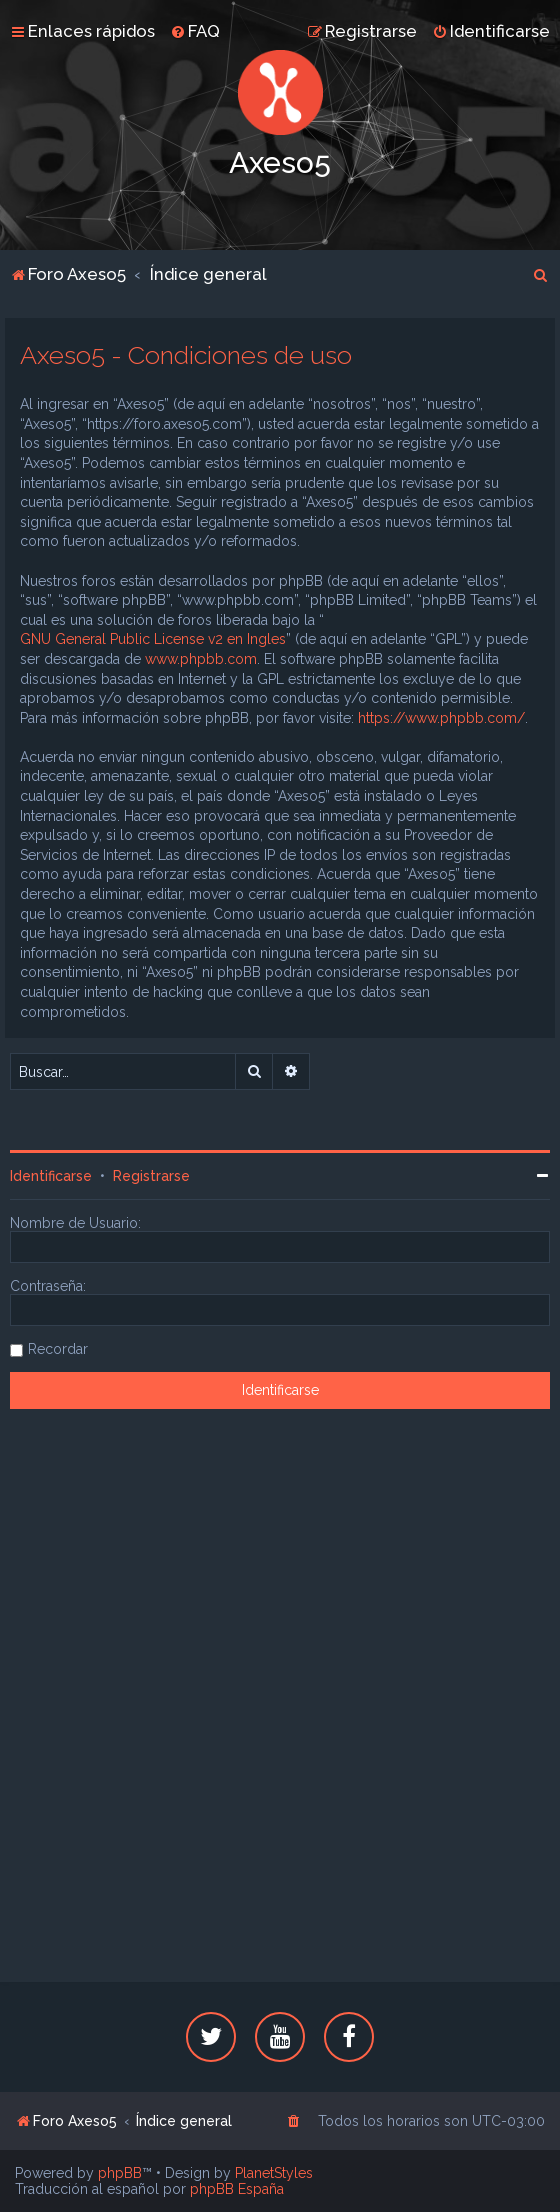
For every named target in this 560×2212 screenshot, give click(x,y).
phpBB (120, 2173)
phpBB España (237, 2189)
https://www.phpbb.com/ (441, 718)
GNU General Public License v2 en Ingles (153, 639)
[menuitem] (195, 31)
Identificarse (51, 1176)
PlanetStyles (274, 2173)
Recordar (58, 1349)
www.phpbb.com (201, 659)
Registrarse (151, 1176)
